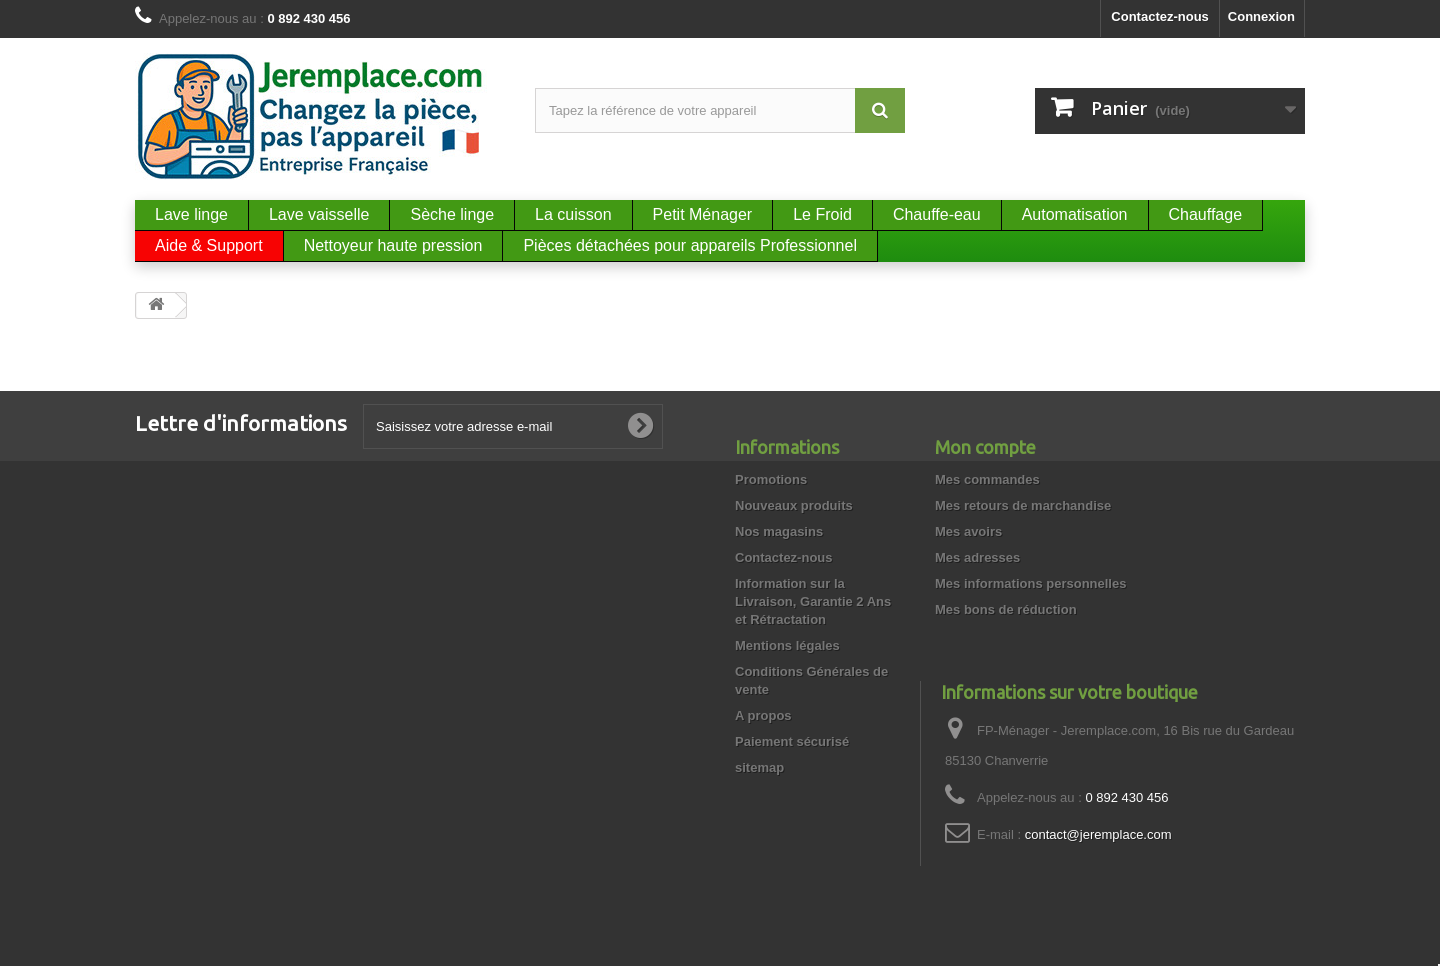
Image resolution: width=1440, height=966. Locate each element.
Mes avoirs (968, 531)
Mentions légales (787, 645)
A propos (763, 715)
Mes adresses (977, 557)
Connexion (1261, 16)
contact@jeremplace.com (1098, 834)
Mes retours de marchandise (1023, 505)
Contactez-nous (1160, 16)
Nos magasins (779, 531)
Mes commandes (987, 479)
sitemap (759, 767)
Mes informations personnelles (1030, 583)
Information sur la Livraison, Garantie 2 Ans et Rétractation (813, 601)
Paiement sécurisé (792, 741)
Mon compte (985, 447)
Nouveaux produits (794, 505)
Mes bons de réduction (1006, 609)
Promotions (771, 479)
